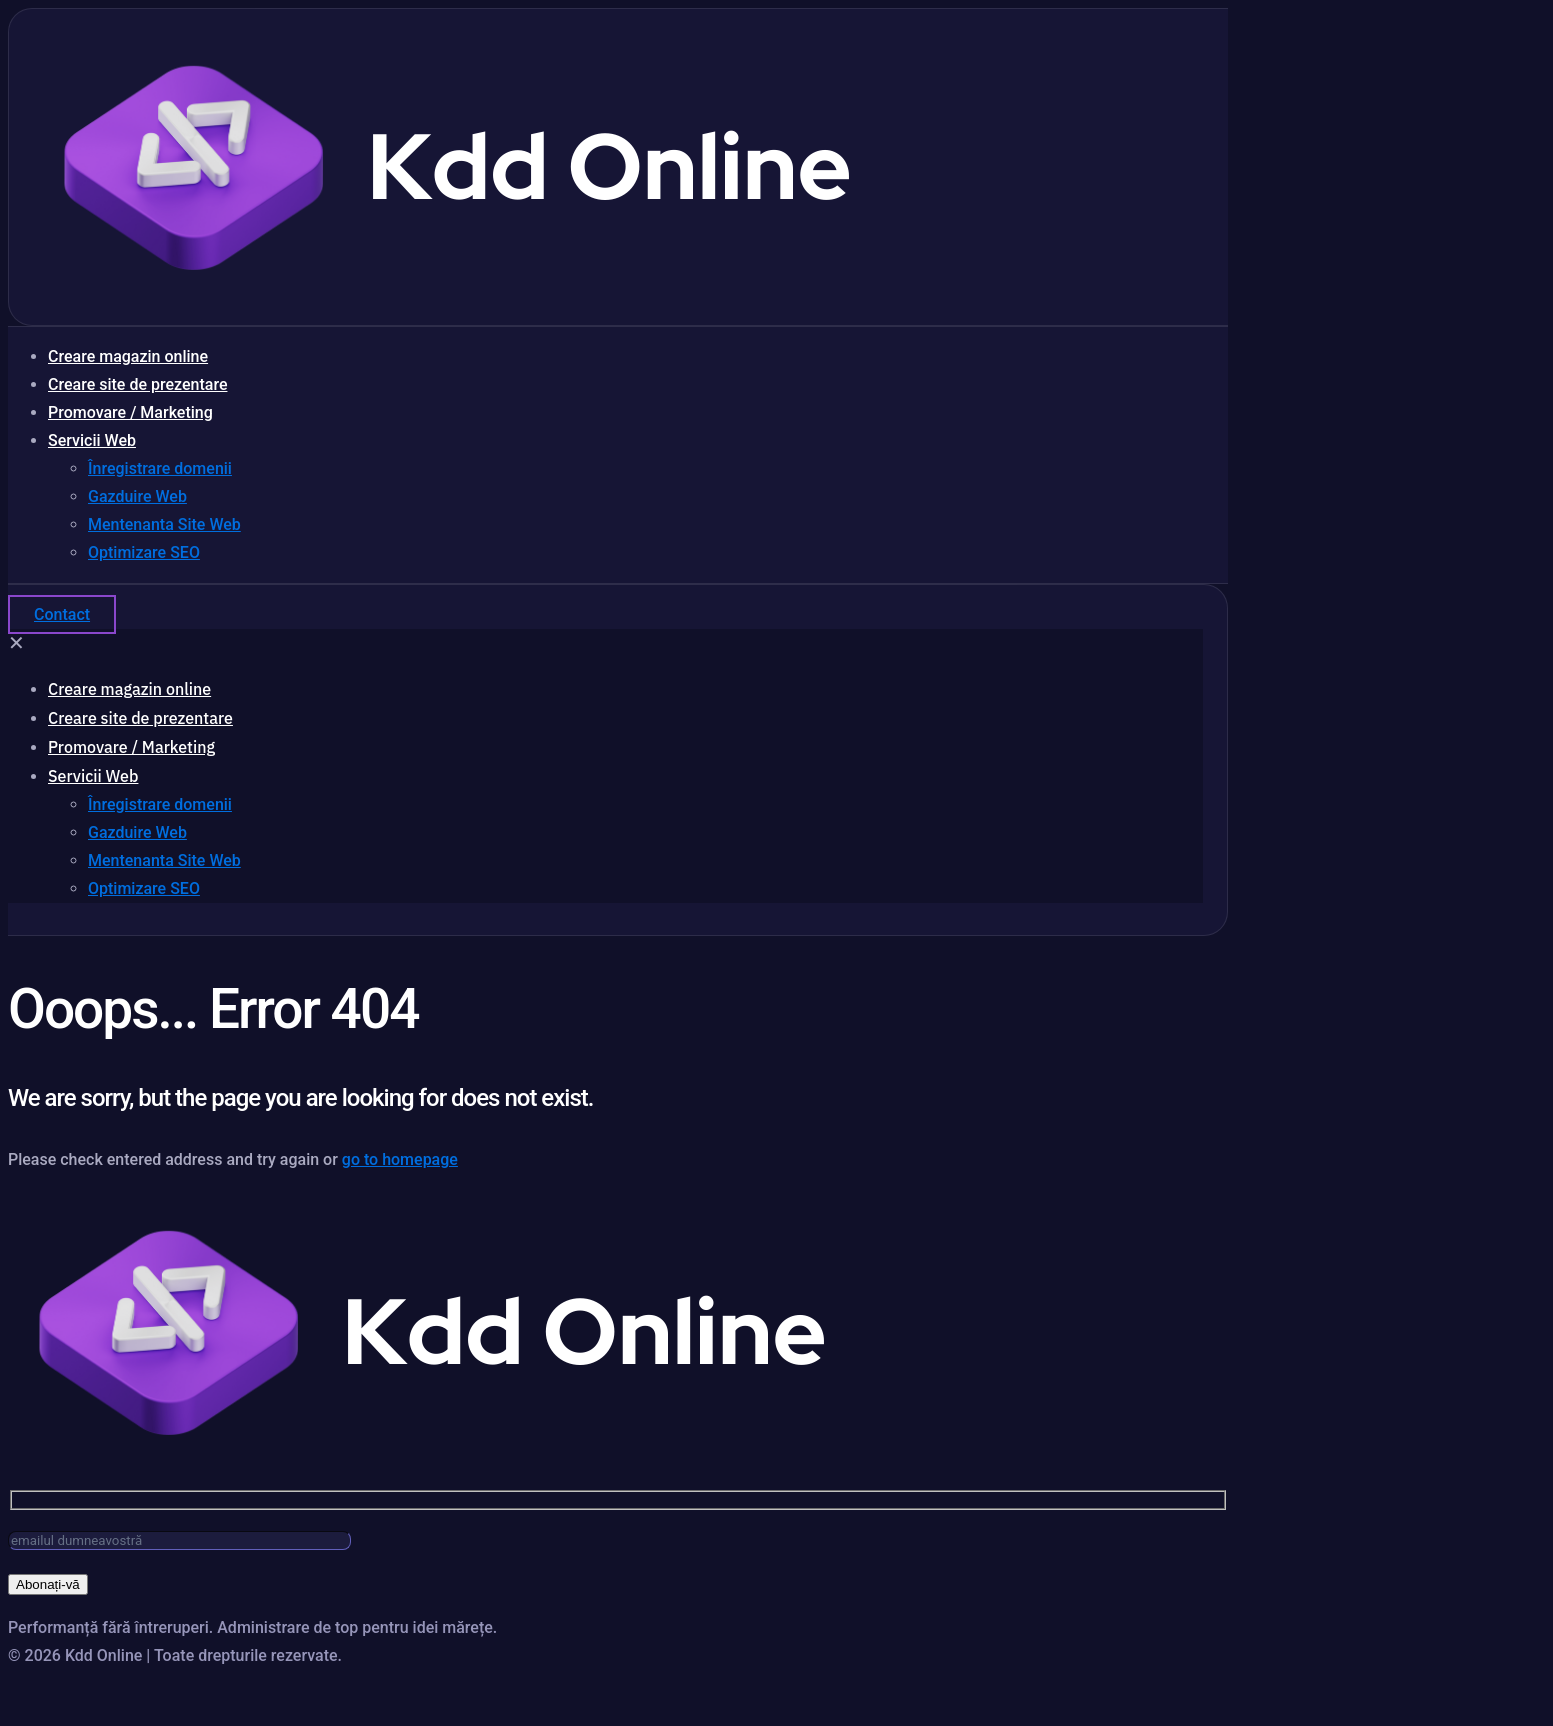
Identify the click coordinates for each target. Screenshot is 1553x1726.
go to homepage (400, 1159)
